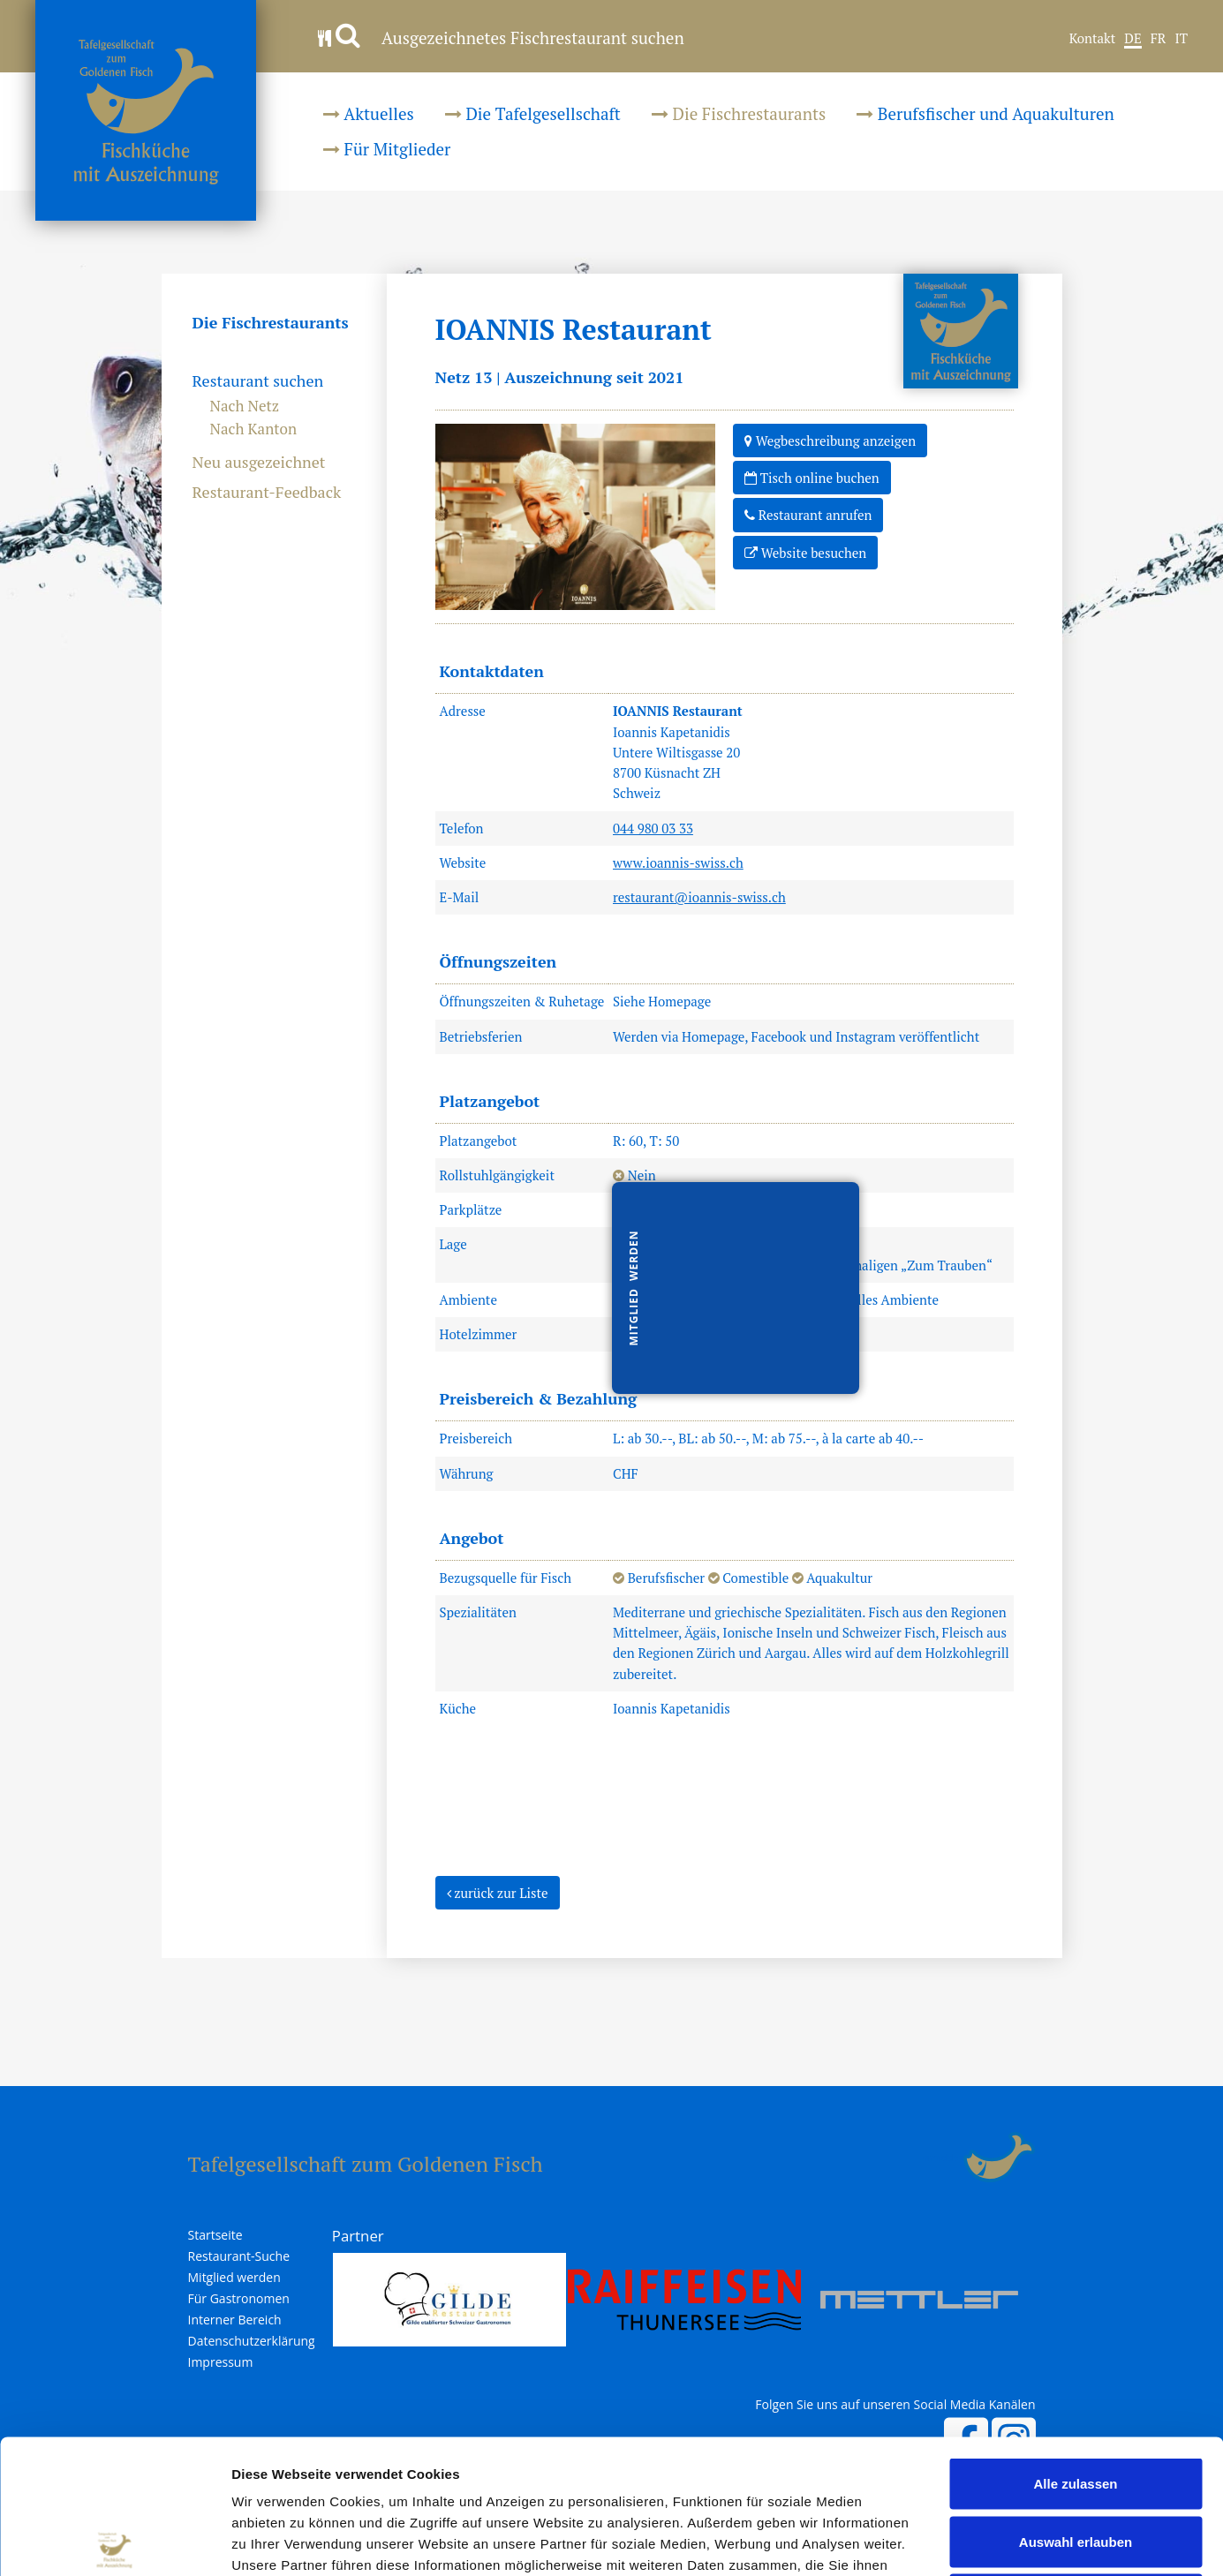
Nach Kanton (254, 428)
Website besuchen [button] (805, 551)
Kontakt (1092, 39)
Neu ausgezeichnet (259, 462)
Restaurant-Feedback (267, 492)
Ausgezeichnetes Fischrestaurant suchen (501, 37)
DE (1132, 39)
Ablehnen (1076, 2459)
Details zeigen (939, 2541)
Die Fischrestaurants (739, 113)
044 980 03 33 (653, 828)
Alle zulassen (1075, 2344)
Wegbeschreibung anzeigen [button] (830, 439)
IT (1181, 39)
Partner (358, 2236)
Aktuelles (368, 113)
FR (1158, 39)
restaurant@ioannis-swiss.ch (699, 897)
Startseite (215, 2235)
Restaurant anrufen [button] (808, 513)
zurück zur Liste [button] (497, 1892)
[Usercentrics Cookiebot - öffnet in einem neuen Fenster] (114, 2541)
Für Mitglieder (386, 149)
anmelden (943, 2157)
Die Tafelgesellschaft (533, 113)
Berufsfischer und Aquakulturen (985, 113)
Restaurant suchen (258, 381)
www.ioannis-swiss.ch (678, 862)
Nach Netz (245, 405)
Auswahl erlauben (1075, 2402)
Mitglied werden (234, 2277)
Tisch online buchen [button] (812, 476)
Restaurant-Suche (239, 2256)
